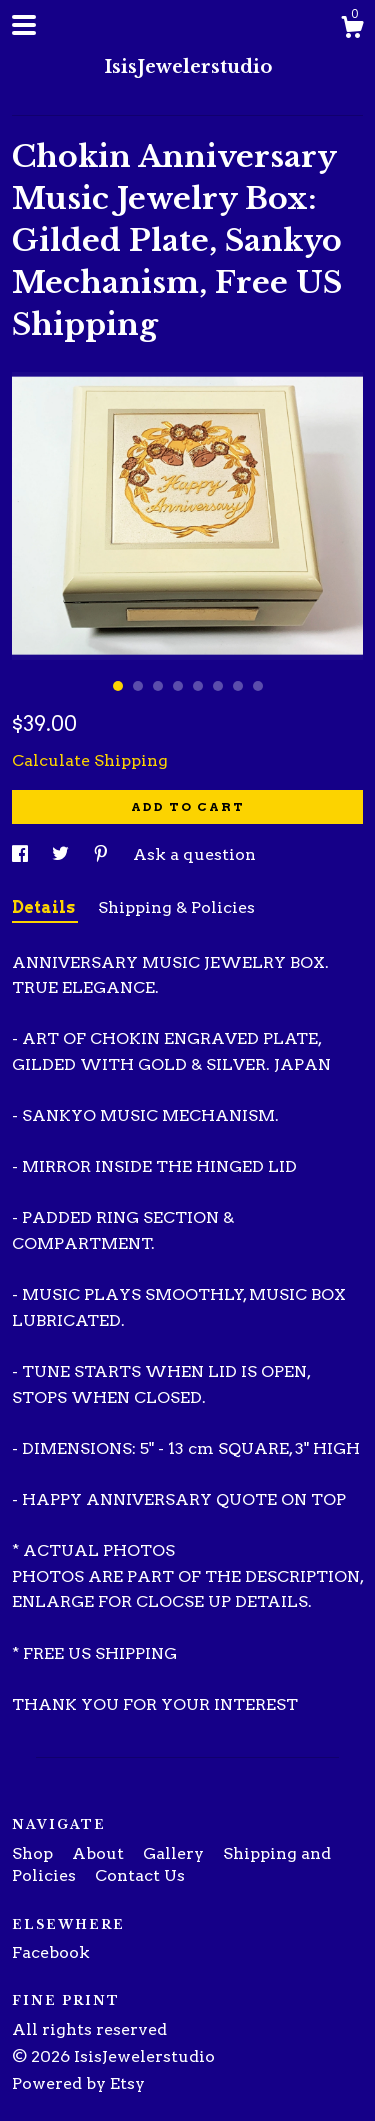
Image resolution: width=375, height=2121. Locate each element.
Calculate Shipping (90, 760)
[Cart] (352, 30)
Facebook (51, 1952)
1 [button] (118, 686)
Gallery (175, 1853)
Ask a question (194, 854)
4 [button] (178, 686)
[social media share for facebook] (22, 854)
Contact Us (140, 1875)
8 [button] (258, 686)
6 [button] (218, 686)
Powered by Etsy (78, 2083)
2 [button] (138, 686)
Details (45, 907)
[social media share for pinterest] (103, 854)
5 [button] (198, 686)
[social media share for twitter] (62, 854)
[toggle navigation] (24, 25)
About (100, 1853)
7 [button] (238, 686)
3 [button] (158, 686)
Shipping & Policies (176, 907)
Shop (34, 1853)
